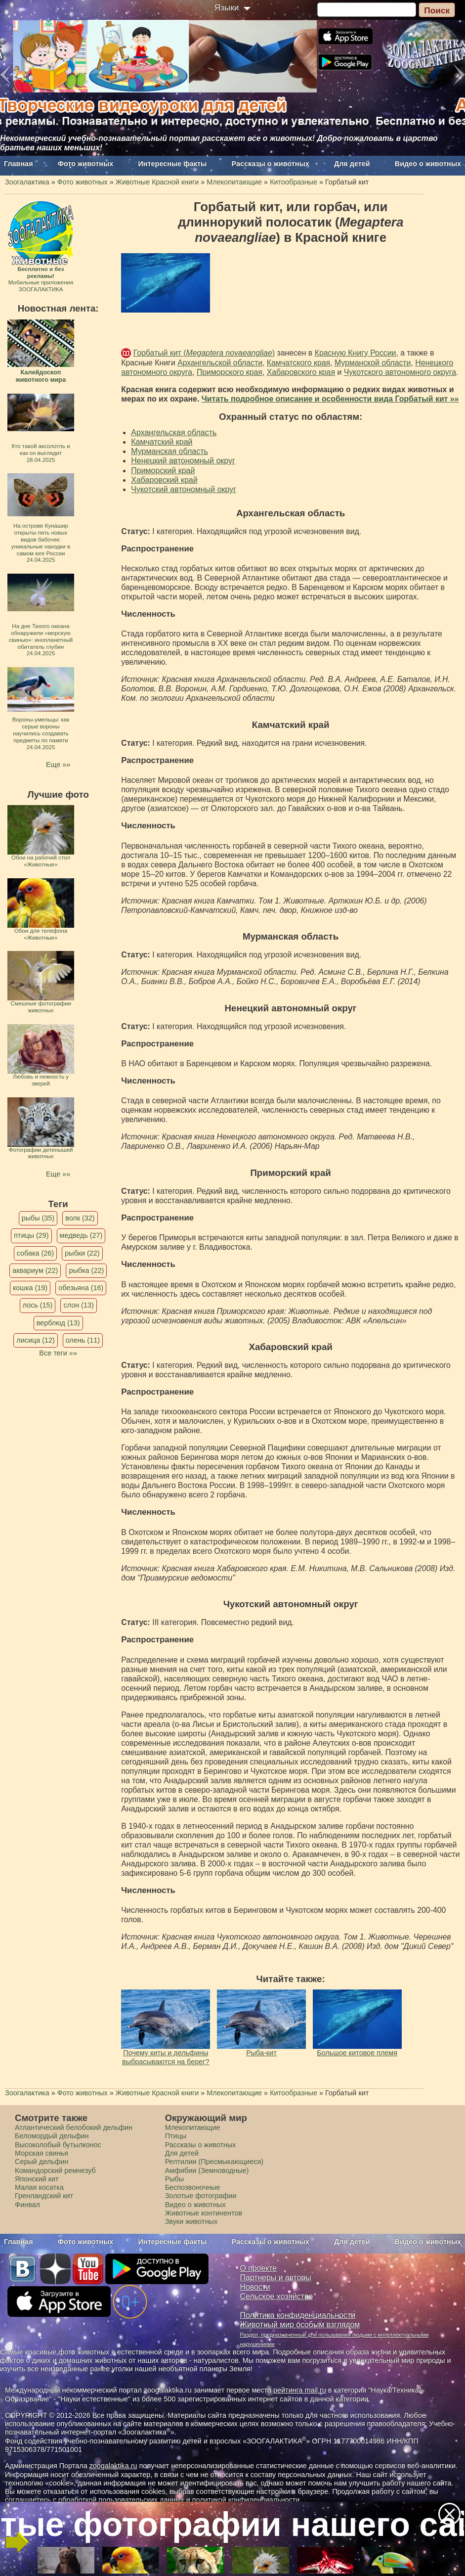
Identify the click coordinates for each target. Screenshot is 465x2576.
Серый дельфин (41, 2162)
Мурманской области (373, 363)
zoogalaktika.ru (113, 2466)
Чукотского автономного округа (400, 372)
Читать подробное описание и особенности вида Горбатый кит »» (330, 399)
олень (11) (83, 1340)
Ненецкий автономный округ (183, 460)
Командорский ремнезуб (55, 2170)
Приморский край (163, 470)
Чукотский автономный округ (183, 489)
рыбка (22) (86, 1270)
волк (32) (79, 1218)
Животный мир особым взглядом (300, 2324)
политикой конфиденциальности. (247, 2500)
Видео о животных (428, 164)
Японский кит (37, 2179)
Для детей (352, 164)
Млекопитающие (192, 2127)
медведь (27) (81, 1235)
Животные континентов (203, 2213)
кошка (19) (30, 1288)
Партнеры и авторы (275, 2277)
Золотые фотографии (201, 2196)
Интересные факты (172, 164)
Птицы (176, 2136)
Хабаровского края (301, 372)
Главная (18, 164)
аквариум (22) (35, 1270)
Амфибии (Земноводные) (207, 2170)
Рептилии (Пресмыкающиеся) (214, 2162)
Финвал (27, 2205)
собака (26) (35, 1253)
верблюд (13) (58, 1323)
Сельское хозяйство (276, 2296)
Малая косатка (39, 2187)
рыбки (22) (82, 1253)
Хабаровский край (164, 480)
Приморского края (229, 372)
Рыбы (174, 2179)
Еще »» (58, 764)
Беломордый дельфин (52, 2136)
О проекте (258, 2268)
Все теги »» (58, 1353)
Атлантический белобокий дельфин (73, 2127)
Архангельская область (173, 432)
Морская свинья (41, 2153)
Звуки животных (191, 2221)
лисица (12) (35, 1340)
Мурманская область (169, 451)
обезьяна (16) (80, 1288)
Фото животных (86, 164)
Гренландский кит (44, 2196)
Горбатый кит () (204, 353)
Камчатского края (298, 363)
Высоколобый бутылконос (58, 2145)
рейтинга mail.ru (299, 2390)
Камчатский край (161, 442)
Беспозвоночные (192, 2187)
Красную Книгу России (355, 353)
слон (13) (78, 1305)
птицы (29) (31, 1235)
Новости (255, 2287)
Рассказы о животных (270, 164)
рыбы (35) (38, 1218)
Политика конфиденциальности (298, 2315)
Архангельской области (219, 363)
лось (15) (38, 1305)
